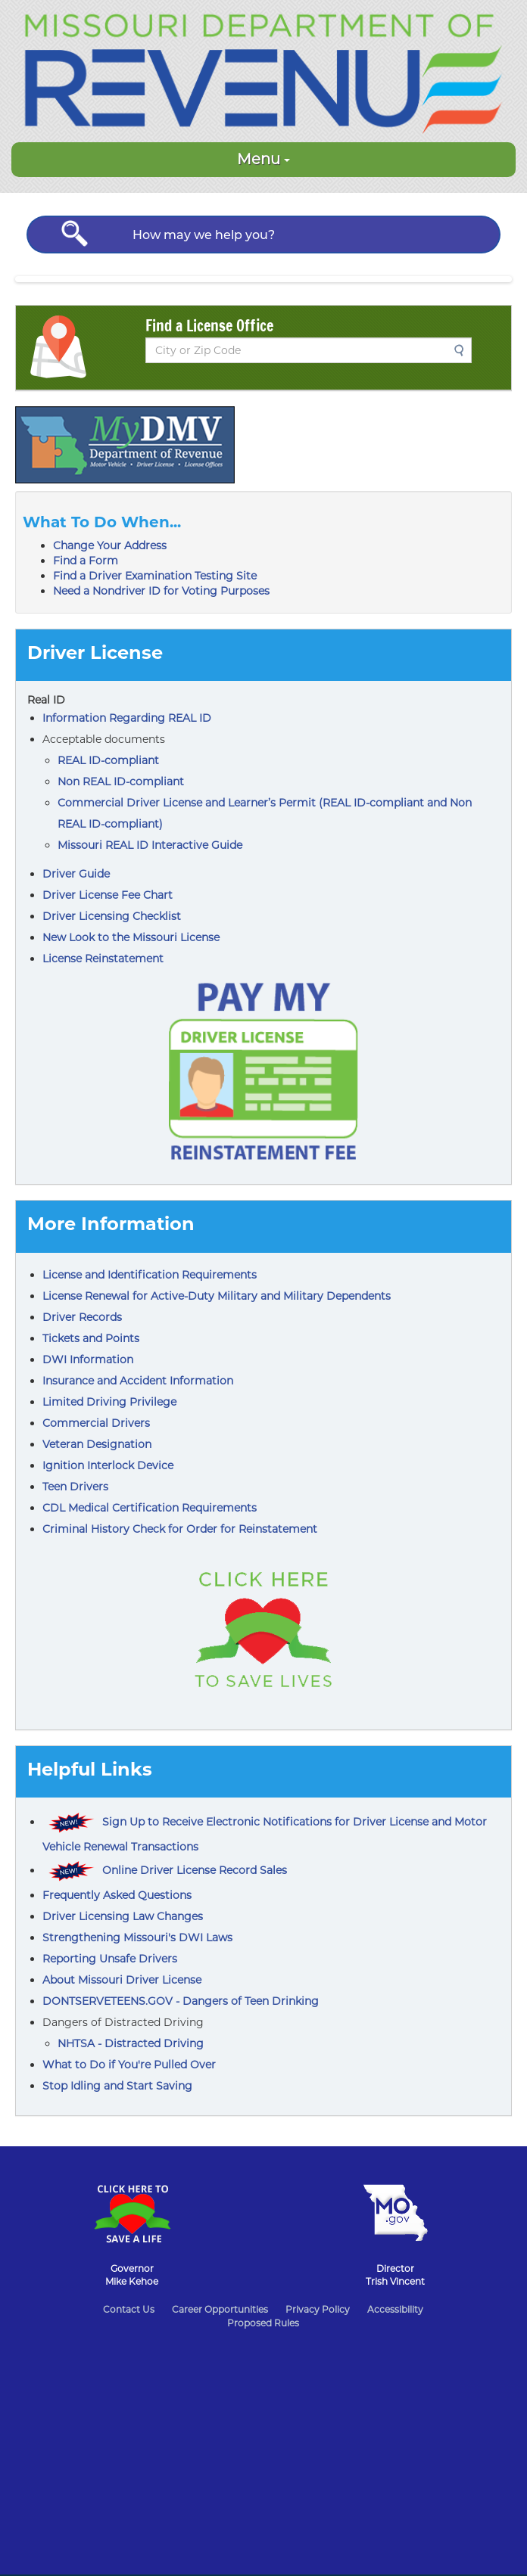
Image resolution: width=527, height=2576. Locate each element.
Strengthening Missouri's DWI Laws (137, 1937)
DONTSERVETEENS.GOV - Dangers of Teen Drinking (180, 2001)
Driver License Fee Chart (107, 895)
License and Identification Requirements (149, 1275)
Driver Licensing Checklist (111, 916)
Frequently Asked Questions (117, 1895)
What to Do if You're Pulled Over (129, 2064)
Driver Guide (76, 874)
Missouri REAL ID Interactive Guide (150, 845)
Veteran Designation (96, 1444)
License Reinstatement (103, 958)
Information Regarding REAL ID (126, 718)
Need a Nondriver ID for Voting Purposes (161, 591)
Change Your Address (110, 545)
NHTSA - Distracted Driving (131, 2043)
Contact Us (128, 2309)
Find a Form (85, 560)
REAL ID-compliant (108, 760)
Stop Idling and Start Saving (117, 2086)
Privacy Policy (317, 2309)
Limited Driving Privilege (109, 1402)
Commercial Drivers (96, 1423)
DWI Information (87, 1359)
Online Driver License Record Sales (194, 1870)
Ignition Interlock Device (107, 1465)
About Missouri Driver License (121, 1980)
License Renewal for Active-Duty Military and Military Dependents (216, 1296)
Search (463, 350)
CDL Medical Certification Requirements (149, 1508)
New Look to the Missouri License (131, 937)
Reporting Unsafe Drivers (109, 1958)
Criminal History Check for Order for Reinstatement (179, 1529)
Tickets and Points (90, 1338)
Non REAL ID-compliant (121, 781)
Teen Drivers (75, 1486)
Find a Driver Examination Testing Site (155, 576)
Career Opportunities (220, 2309)
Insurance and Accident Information (137, 1380)
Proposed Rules (263, 2323)
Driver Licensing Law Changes (122, 1916)
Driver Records (82, 1317)
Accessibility (395, 2309)
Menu (263, 159)
